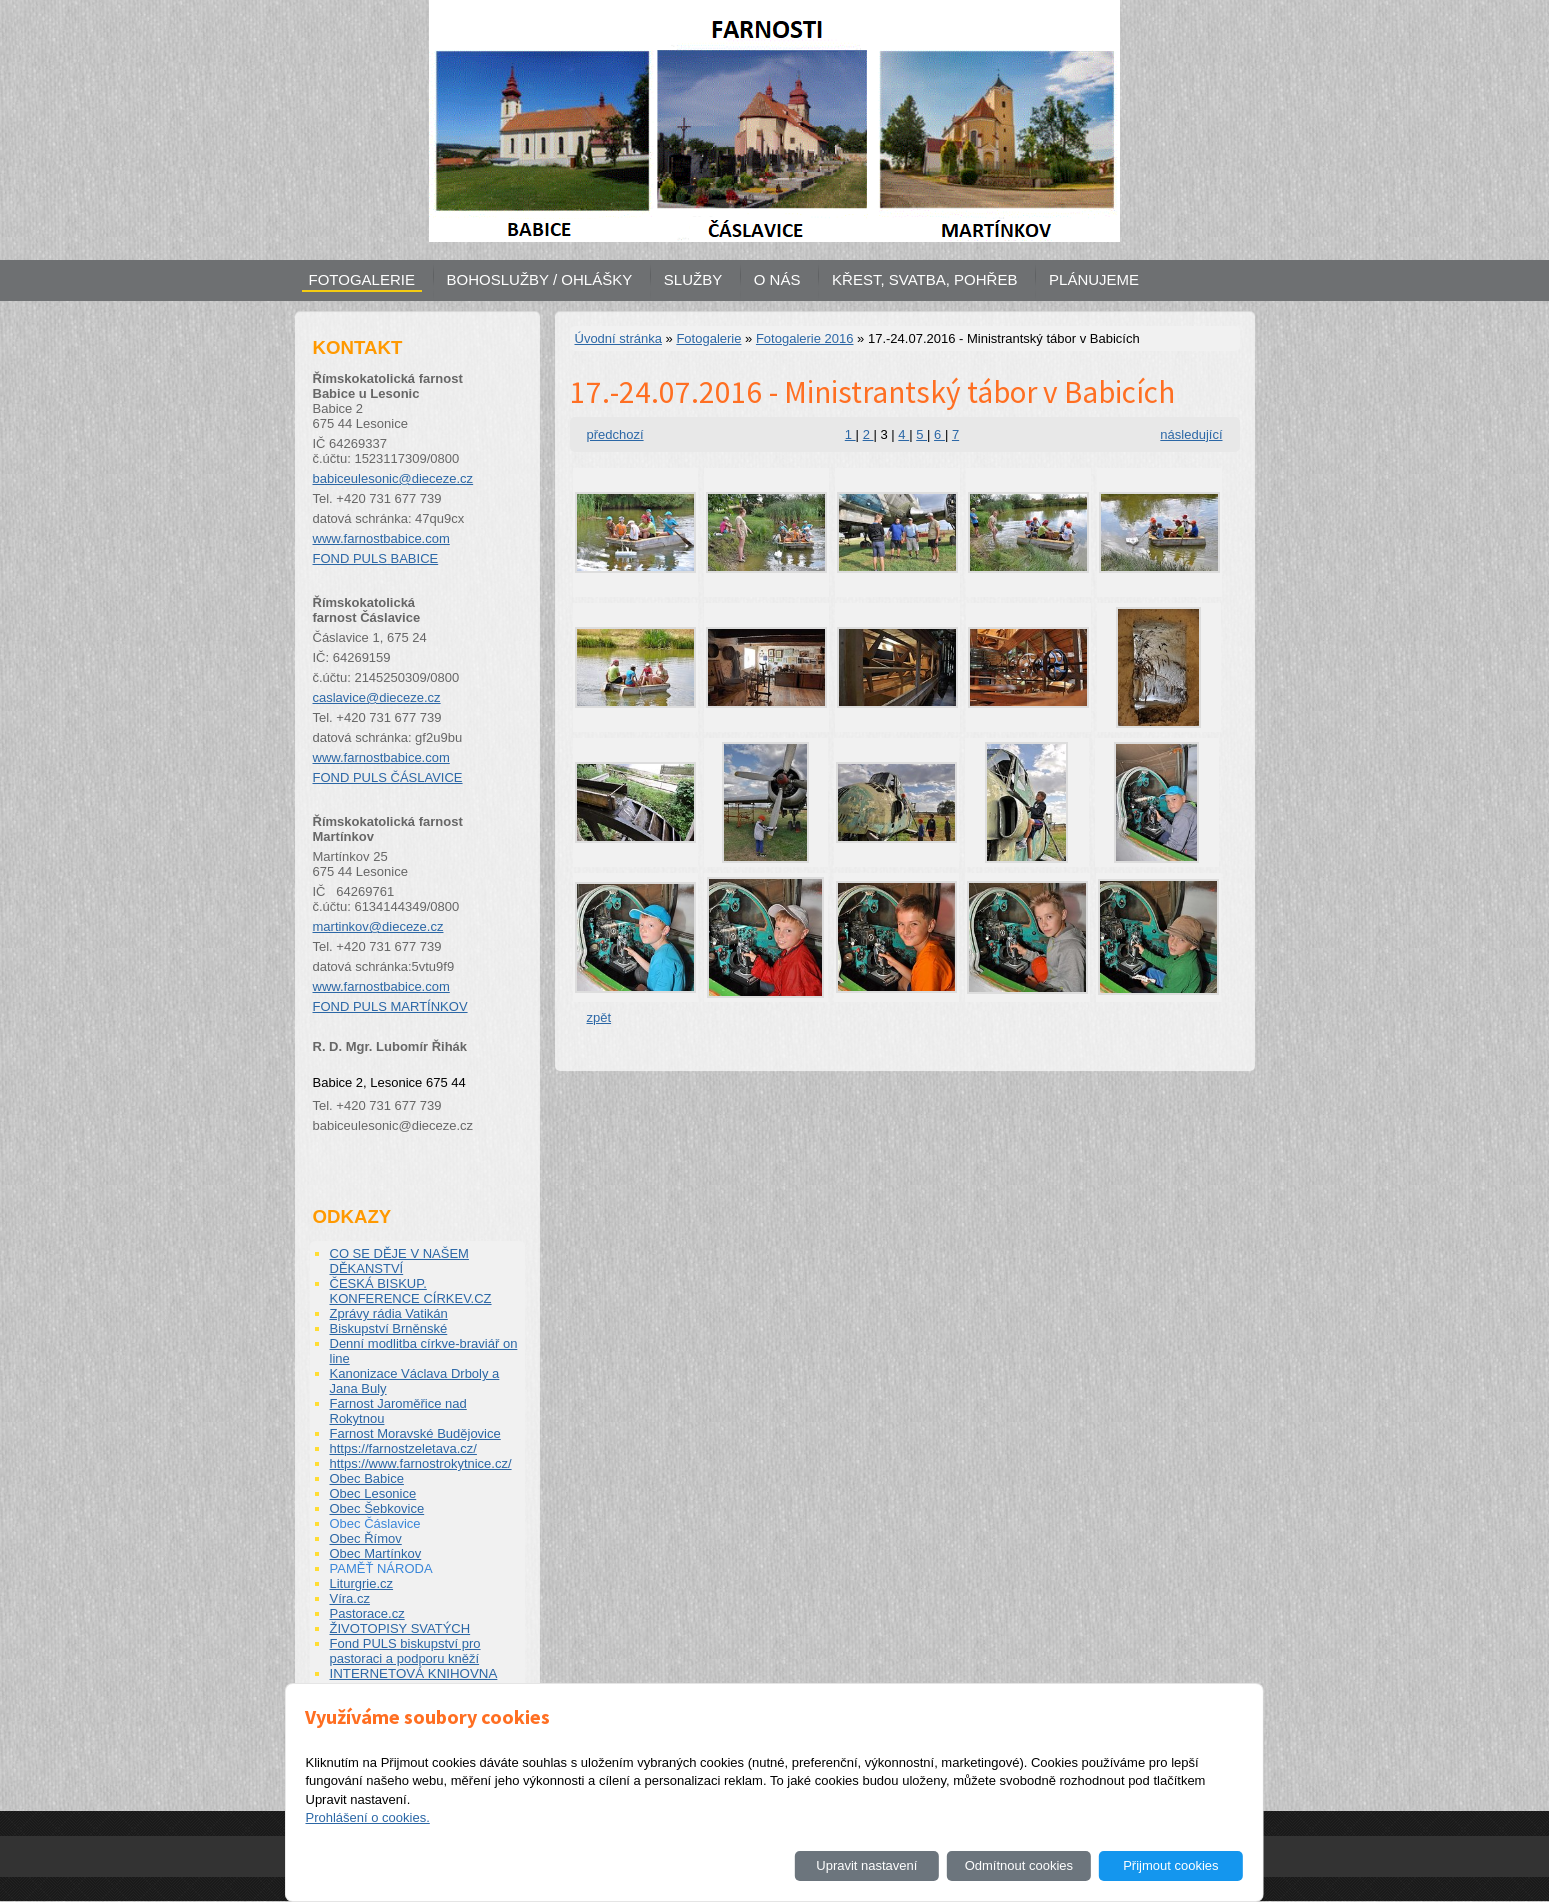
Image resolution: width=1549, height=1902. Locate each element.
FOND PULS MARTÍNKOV (390, 1006)
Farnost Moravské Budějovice (415, 1433)
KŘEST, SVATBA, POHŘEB (924, 279)
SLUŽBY (693, 279)
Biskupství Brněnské (389, 1328)
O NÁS (777, 279)
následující (1191, 434)
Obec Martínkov (376, 1553)
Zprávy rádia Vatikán (389, 1313)
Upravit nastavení (866, 1865)
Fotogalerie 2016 (805, 338)
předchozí (615, 434)
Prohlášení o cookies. (367, 1817)
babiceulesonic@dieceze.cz (393, 478)
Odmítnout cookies (1019, 1865)
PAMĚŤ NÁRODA (381, 1568)
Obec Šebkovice (377, 1508)
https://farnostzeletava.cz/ (403, 1448)
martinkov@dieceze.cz (378, 926)
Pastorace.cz (367, 1613)
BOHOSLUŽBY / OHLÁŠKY (540, 279)
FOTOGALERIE (362, 279)
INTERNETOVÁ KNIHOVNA (414, 1673)
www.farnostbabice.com (381, 538)
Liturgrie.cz (362, 1583)
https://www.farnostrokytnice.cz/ (421, 1463)
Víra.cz (350, 1598)
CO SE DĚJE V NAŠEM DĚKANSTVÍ (399, 1261)
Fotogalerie (708, 338)
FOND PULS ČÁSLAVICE (388, 777)
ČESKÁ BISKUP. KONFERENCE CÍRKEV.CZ (411, 1291)
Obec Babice (367, 1478)
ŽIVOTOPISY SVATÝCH (400, 1628)
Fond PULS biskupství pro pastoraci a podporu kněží (405, 1651)
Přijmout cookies (1170, 1865)
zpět (599, 1017)
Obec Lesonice (373, 1493)
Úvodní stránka (618, 338)
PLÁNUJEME (1094, 279)
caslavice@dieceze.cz (377, 697)
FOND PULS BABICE (376, 558)
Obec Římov (366, 1538)
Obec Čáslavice (375, 1523)
